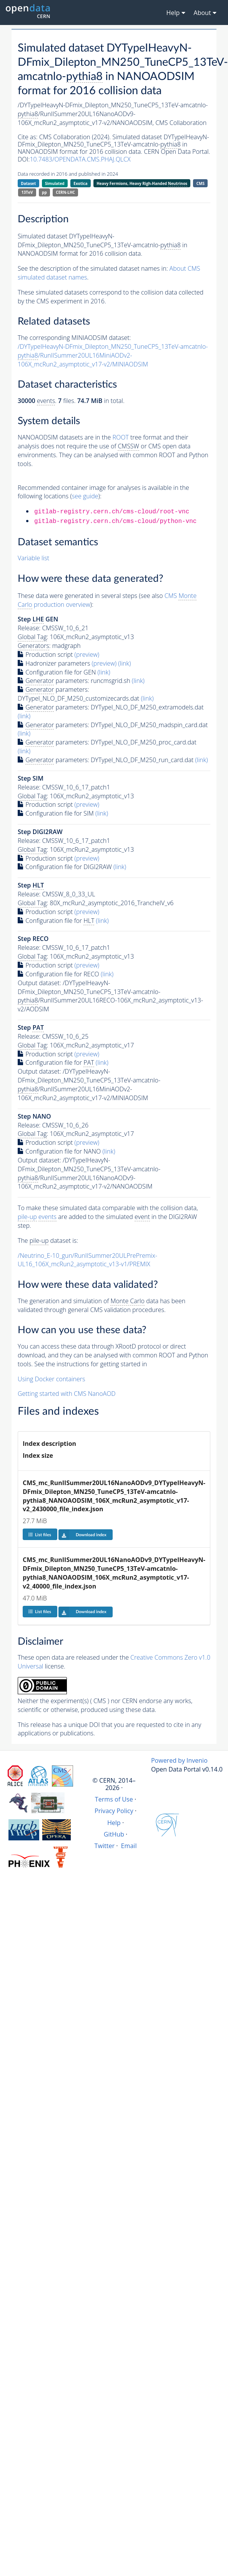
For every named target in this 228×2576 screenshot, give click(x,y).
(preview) (87, 654)
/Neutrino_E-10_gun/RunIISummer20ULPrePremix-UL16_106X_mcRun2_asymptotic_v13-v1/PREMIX (87, 1260)
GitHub (114, 1834)
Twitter (105, 1846)
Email (129, 1846)
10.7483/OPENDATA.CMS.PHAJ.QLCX (80, 159)
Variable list (33, 558)
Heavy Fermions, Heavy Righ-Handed (142, 183)
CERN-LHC (65, 192)
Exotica (80, 183)
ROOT (120, 437)
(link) (124, 663)
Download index (82, 1534)
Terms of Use (114, 1799)
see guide (85, 496)
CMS (200, 183)
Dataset (28, 183)
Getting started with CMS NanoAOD (67, 1393)
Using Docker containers (51, 1379)
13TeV (27, 192)
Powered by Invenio (179, 1760)
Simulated (55, 183)
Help (114, 1822)
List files (39, 1534)
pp (44, 192)
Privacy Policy (114, 1811)
